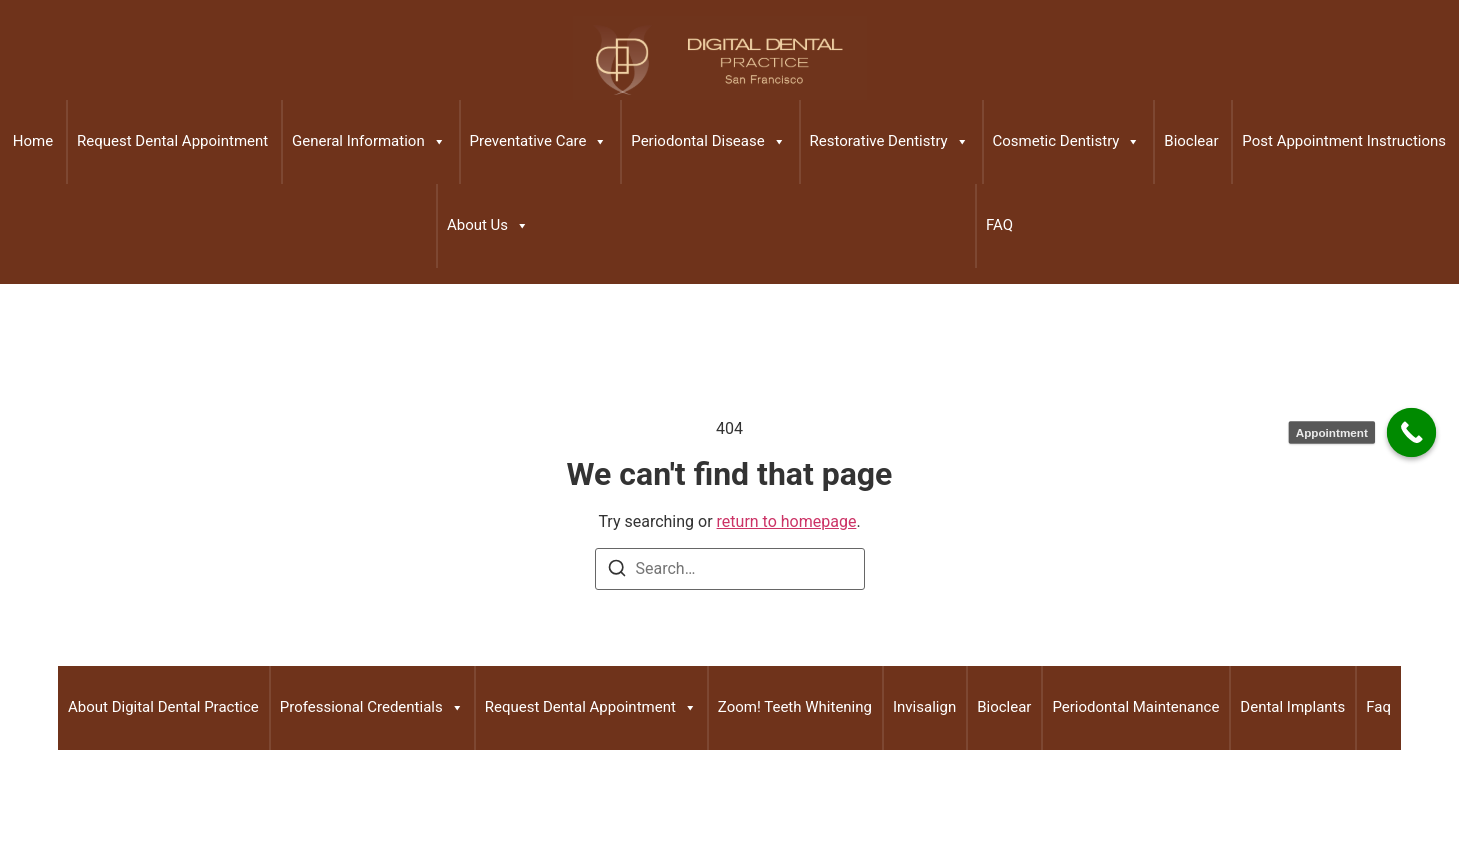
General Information (369, 142)
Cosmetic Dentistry (1067, 142)
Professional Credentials (372, 708)
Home (33, 141)
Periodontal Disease (708, 142)
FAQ (999, 225)
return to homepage (787, 521)
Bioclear (1191, 141)
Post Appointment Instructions (1344, 141)
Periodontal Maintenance (1135, 707)
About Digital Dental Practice (163, 707)
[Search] (617, 571)
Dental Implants (1292, 707)
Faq (1378, 707)
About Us (488, 226)
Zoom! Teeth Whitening (795, 707)
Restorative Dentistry (889, 142)
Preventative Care (539, 142)
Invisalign (924, 707)
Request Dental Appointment (172, 141)
